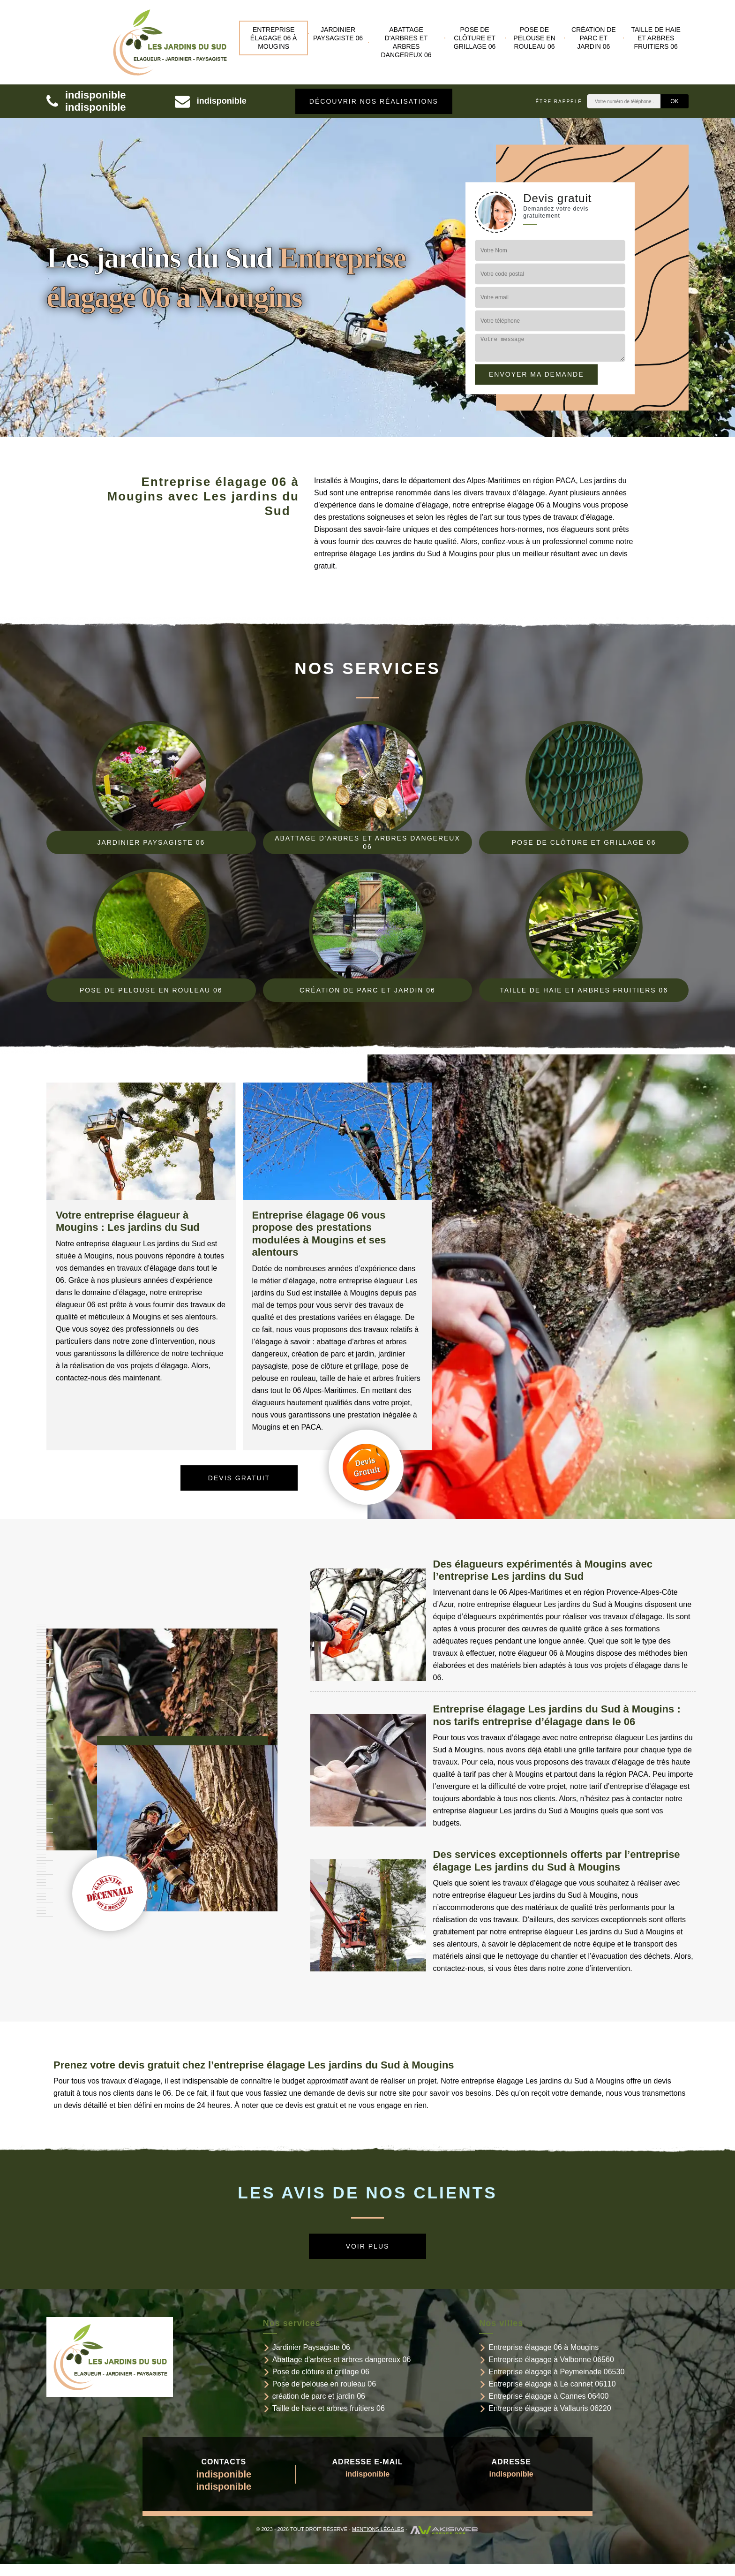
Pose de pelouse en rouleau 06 (534, 38)
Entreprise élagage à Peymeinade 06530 (556, 2372)
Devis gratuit (239, 1478)
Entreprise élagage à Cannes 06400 (548, 2396)
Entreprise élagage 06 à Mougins (273, 38)
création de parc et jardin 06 (593, 38)
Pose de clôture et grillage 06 (475, 38)
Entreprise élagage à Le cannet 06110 (551, 2384)
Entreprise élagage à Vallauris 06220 (549, 2408)
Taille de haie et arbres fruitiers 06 (656, 38)
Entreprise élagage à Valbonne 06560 (551, 2360)
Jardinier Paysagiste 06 (338, 34)
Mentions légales (378, 2529)
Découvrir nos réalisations (373, 101)
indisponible (95, 95)
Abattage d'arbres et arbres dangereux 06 (406, 42)
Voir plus (368, 2246)
